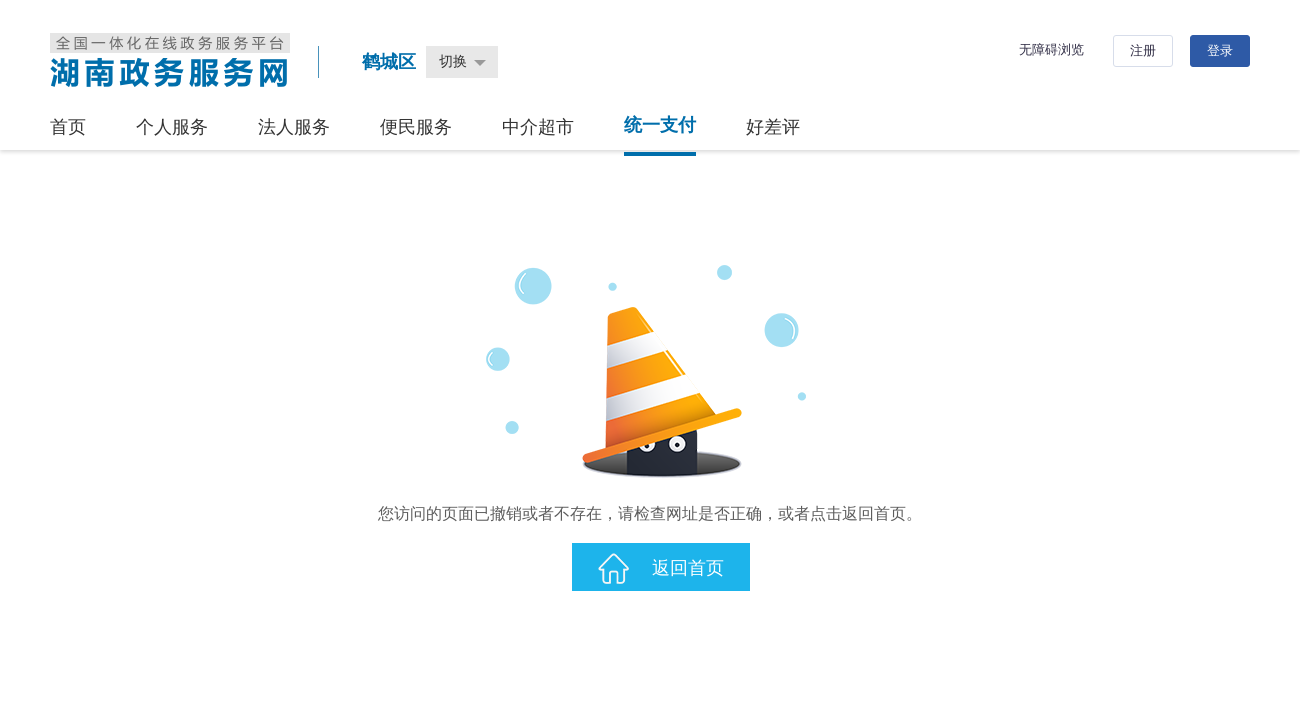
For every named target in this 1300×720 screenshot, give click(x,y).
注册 (1143, 50)
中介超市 (538, 127)
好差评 (773, 127)
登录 (1220, 50)
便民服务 (416, 127)
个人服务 (172, 127)
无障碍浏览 (1051, 49)
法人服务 (294, 127)
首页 (68, 127)
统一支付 (660, 125)
